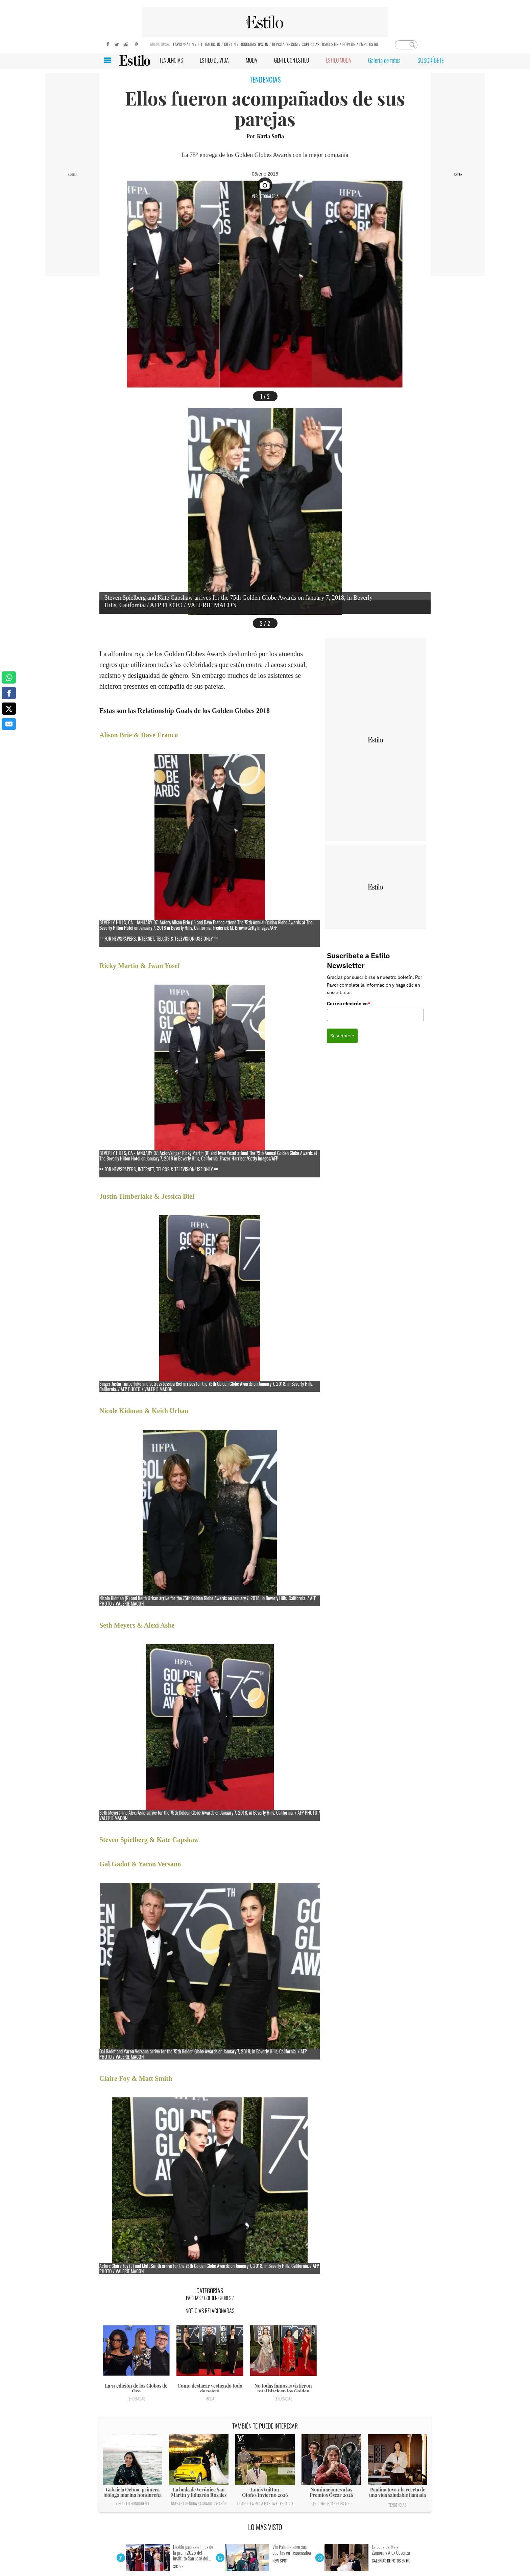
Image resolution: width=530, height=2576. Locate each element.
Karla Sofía (270, 136)
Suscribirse (342, 1036)
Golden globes (217, 2297)
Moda (210, 2398)
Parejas (193, 2297)
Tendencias (136, 2398)
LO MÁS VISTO (265, 2527)
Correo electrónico (348, 1004)
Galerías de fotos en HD (391, 2560)
